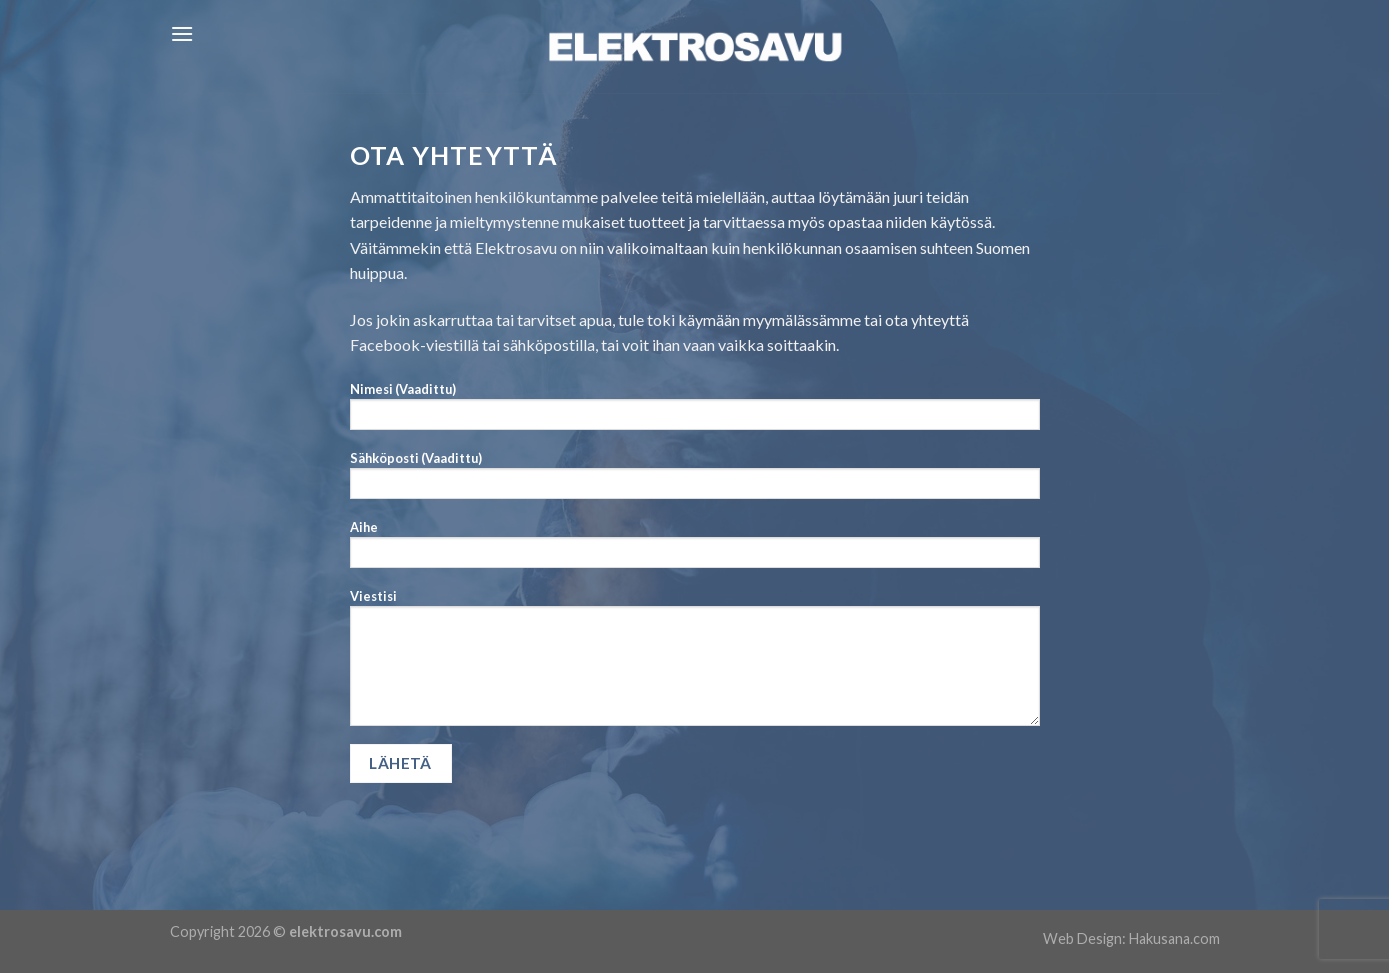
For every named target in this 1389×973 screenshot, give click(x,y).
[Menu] (182, 33)
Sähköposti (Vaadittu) (695, 481)
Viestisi (695, 663)
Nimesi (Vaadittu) (695, 412)
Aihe (695, 550)
